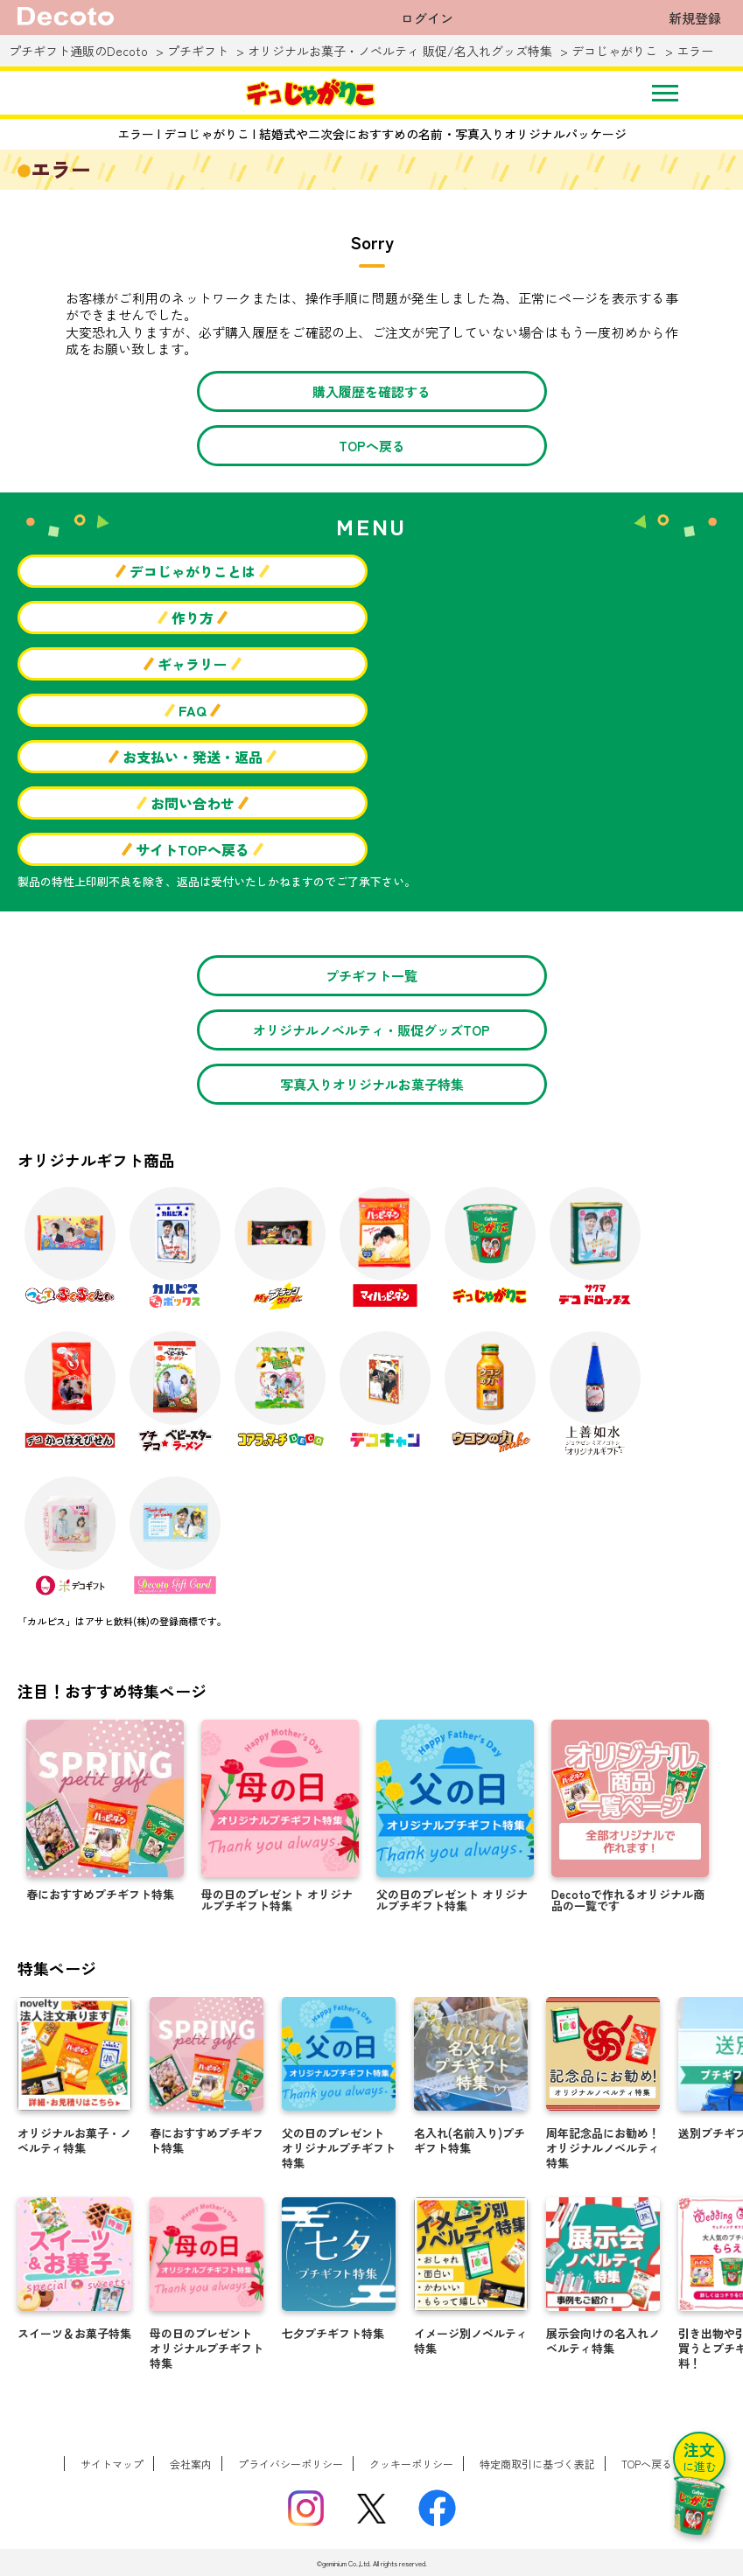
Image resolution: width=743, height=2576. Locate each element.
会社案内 (191, 2463)
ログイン (427, 18)
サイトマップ (112, 2463)
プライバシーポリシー (290, 2463)
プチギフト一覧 (371, 976)
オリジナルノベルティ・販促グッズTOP (371, 1030)
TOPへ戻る (372, 445)
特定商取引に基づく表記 (537, 2463)
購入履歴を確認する (371, 391)
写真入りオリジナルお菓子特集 (372, 1084)
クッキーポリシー (411, 2463)
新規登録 (695, 18)
